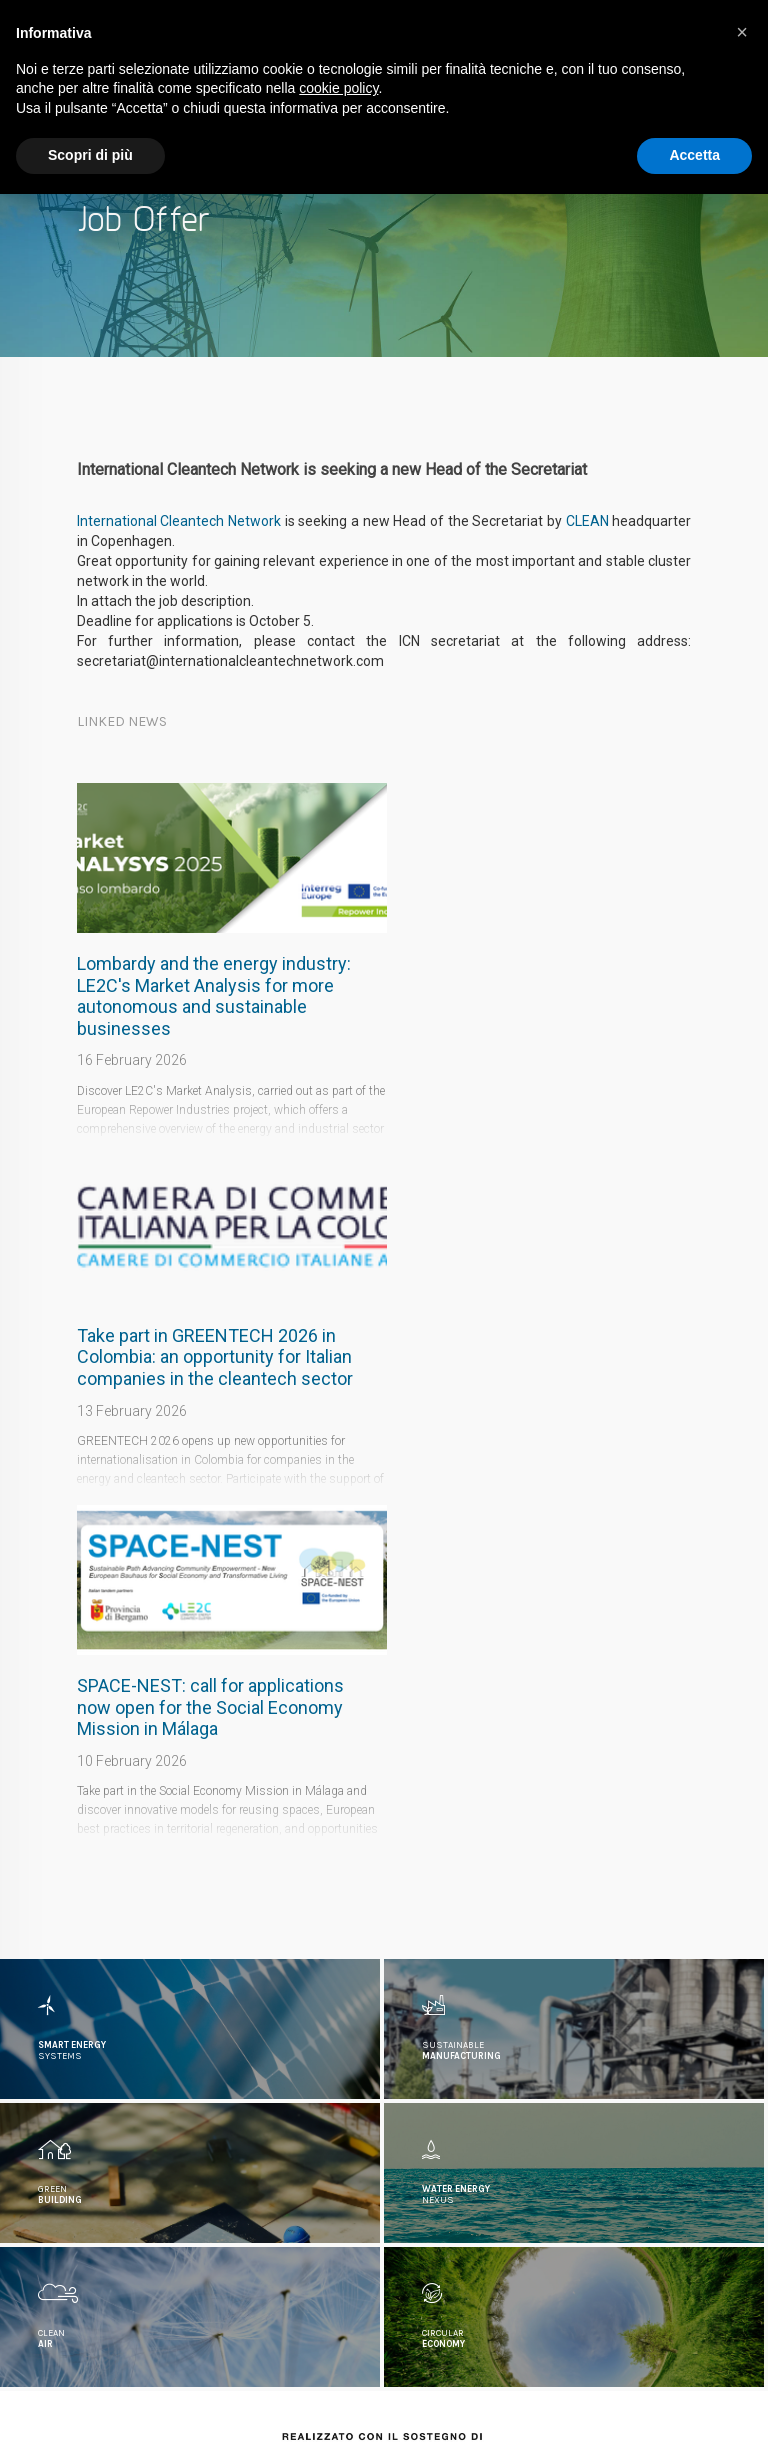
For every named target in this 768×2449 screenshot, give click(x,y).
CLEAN (587, 521)
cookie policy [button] (338, 88)
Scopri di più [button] (90, 155)
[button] (742, 32)
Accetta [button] (694, 155)
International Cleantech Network (179, 521)
